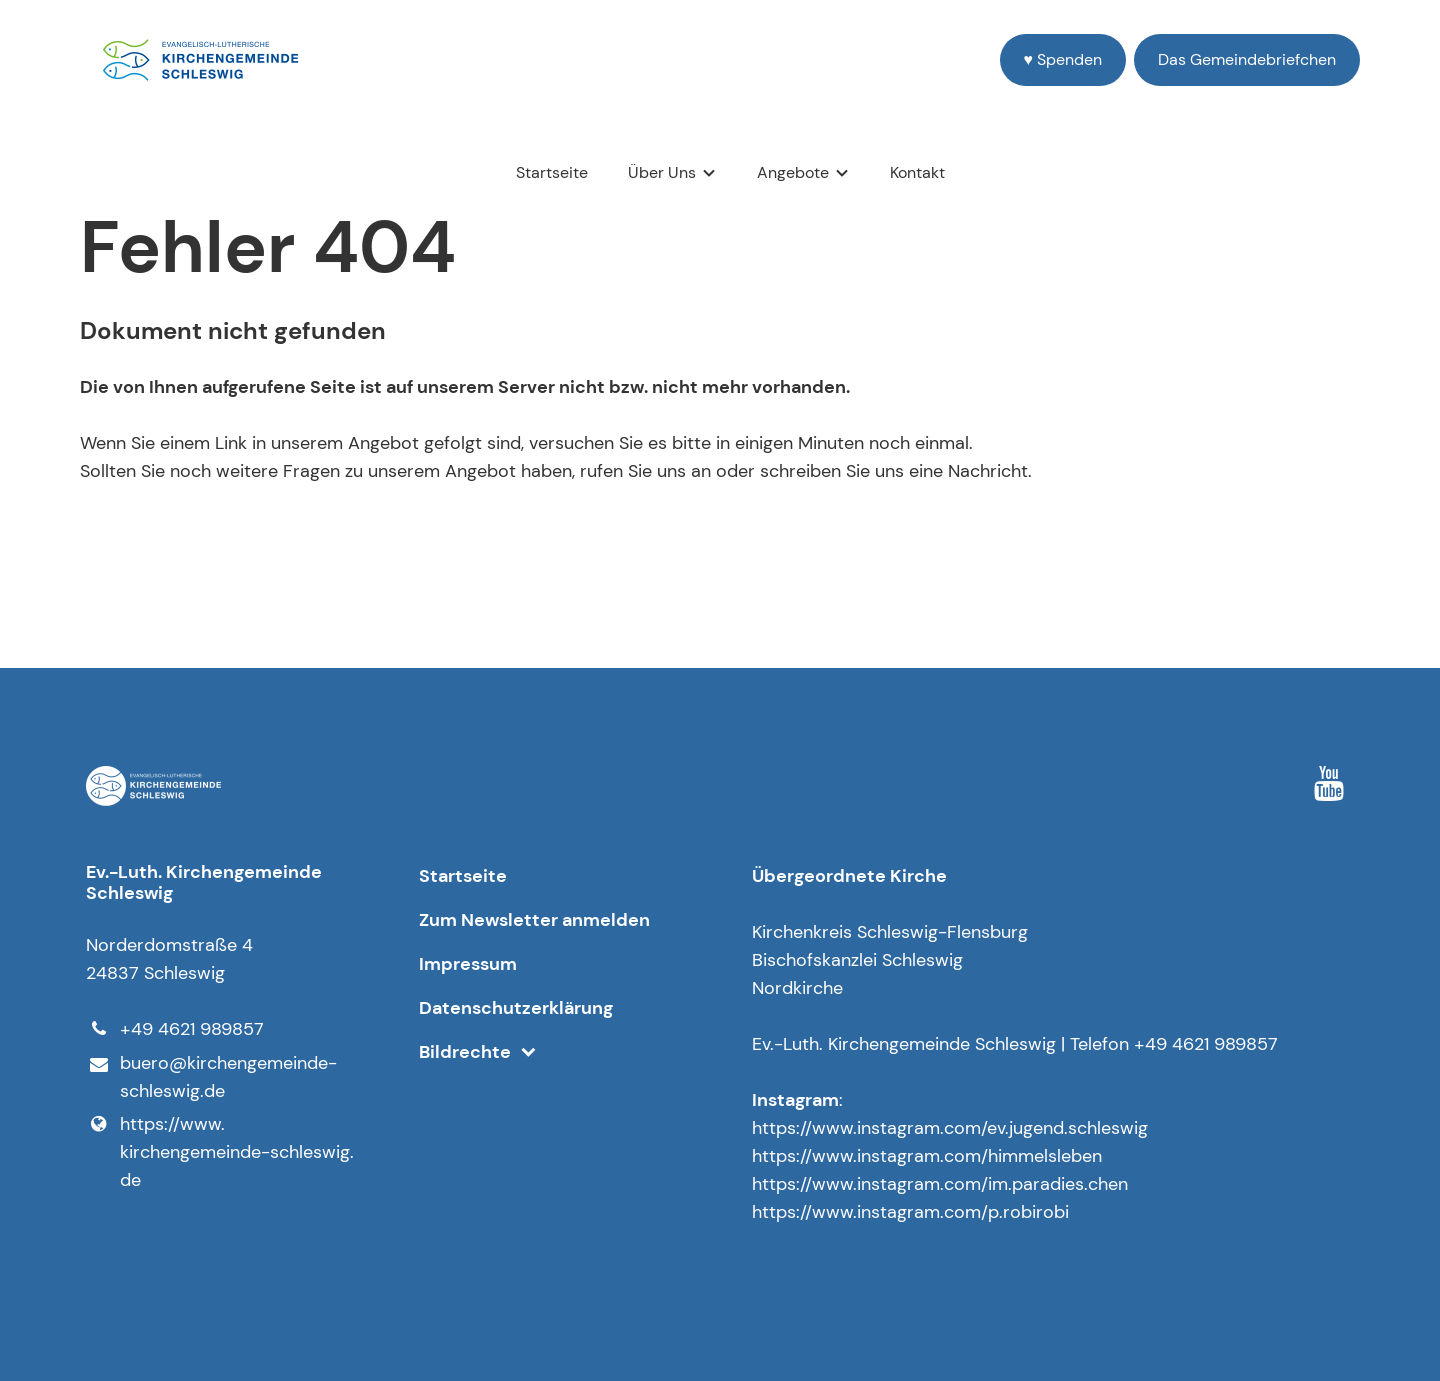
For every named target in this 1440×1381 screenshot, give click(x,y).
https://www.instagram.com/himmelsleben (927, 1156)
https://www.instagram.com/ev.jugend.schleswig (950, 1128)
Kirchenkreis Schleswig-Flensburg (890, 932)
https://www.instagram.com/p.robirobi (910, 1212)
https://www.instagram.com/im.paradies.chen (940, 1184)
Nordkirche (797, 988)
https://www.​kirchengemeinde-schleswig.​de (219, 1152)
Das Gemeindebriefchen (1247, 59)
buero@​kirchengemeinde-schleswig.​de (211, 1078)
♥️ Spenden (1063, 59)
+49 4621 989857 (174, 1029)
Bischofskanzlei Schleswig (857, 960)
